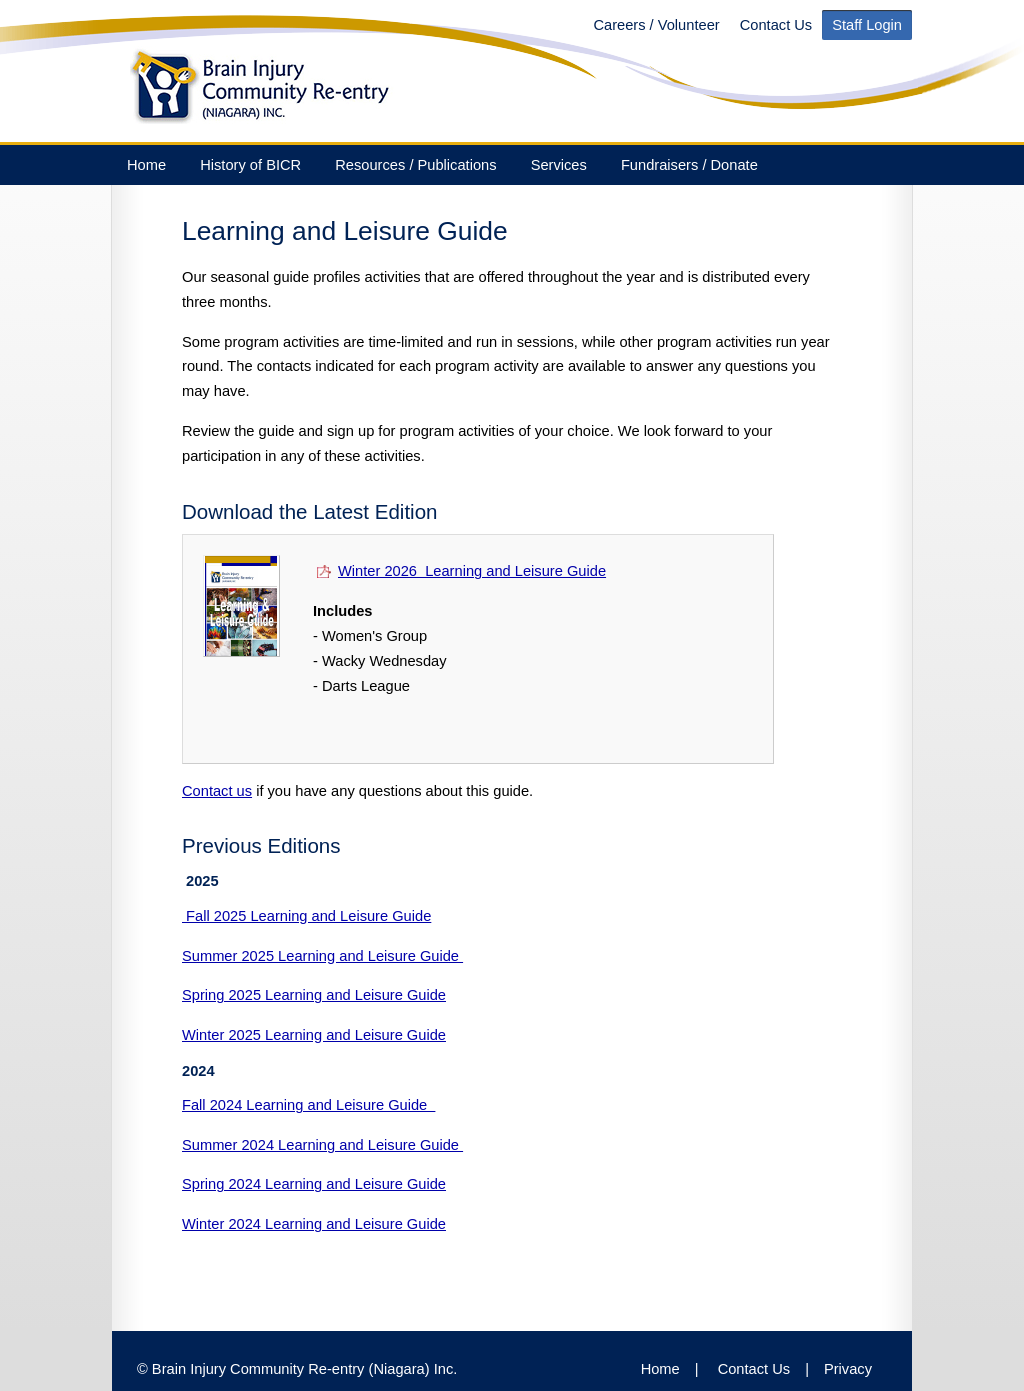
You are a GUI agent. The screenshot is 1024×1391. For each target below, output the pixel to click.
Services (559, 165)
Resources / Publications (415, 165)
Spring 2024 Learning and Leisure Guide (314, 1184)
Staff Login (867, 25)
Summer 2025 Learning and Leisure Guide (322, 956)
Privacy (848, 1369)
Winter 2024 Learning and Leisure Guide (314, 1224)
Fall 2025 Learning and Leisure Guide (306, 916)
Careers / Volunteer (656, 25)
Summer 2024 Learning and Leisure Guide (322, 1145)
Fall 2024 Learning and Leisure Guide (308, 1105)
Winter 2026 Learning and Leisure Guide (459, 571)
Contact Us (776, 25)
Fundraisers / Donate (689, 165)
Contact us (217, 791)
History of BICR (250, 165)
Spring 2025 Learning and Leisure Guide (314, 995)
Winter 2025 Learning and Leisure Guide (314, 1035)
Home (146, 165)
